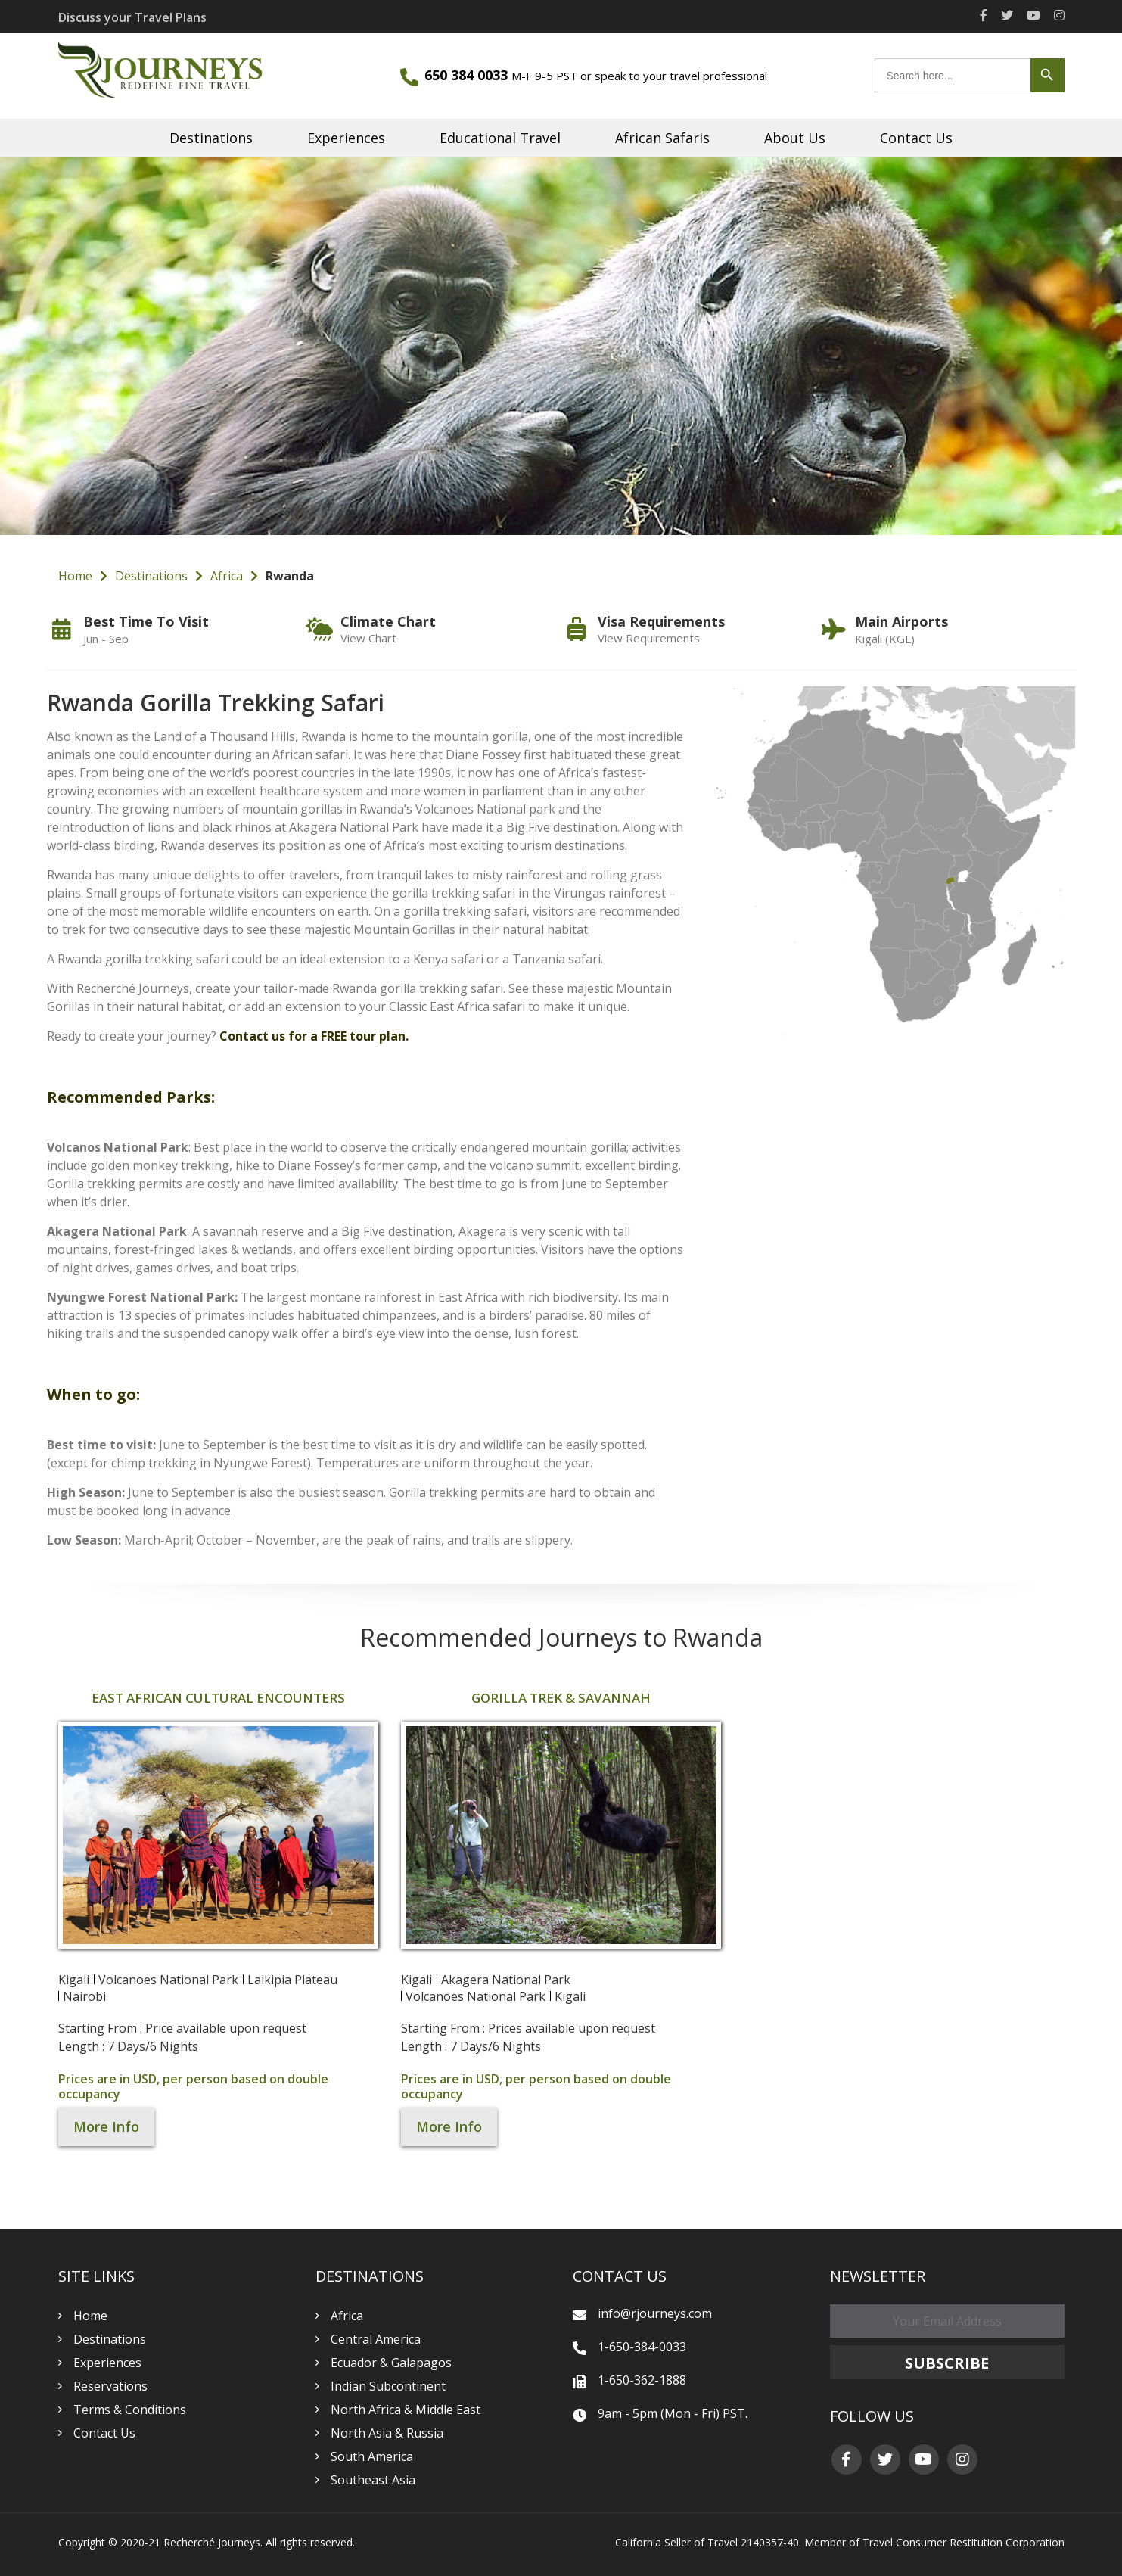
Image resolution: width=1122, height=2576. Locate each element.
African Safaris (662, 138)
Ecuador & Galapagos (391, 2362)
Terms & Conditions (129, 2409)
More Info (106, 2126)
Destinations (211, 138)
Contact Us (916, 138)
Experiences (346, 138)
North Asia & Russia (387, 2433)
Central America (376, 2339)
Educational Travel (500, 138)
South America (372, 2456)
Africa (226, 576)
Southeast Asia (373, 2480)
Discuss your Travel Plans (132, 17)
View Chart (368, 638)
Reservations (110, 2386)
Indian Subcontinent (388, 2386)
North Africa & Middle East (405, 2409)
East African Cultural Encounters (218, 1697)
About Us (794, 138)
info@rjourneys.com (655, 2313)
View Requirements (649, 638)
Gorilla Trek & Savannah (561, 1697)
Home (75, 576)
